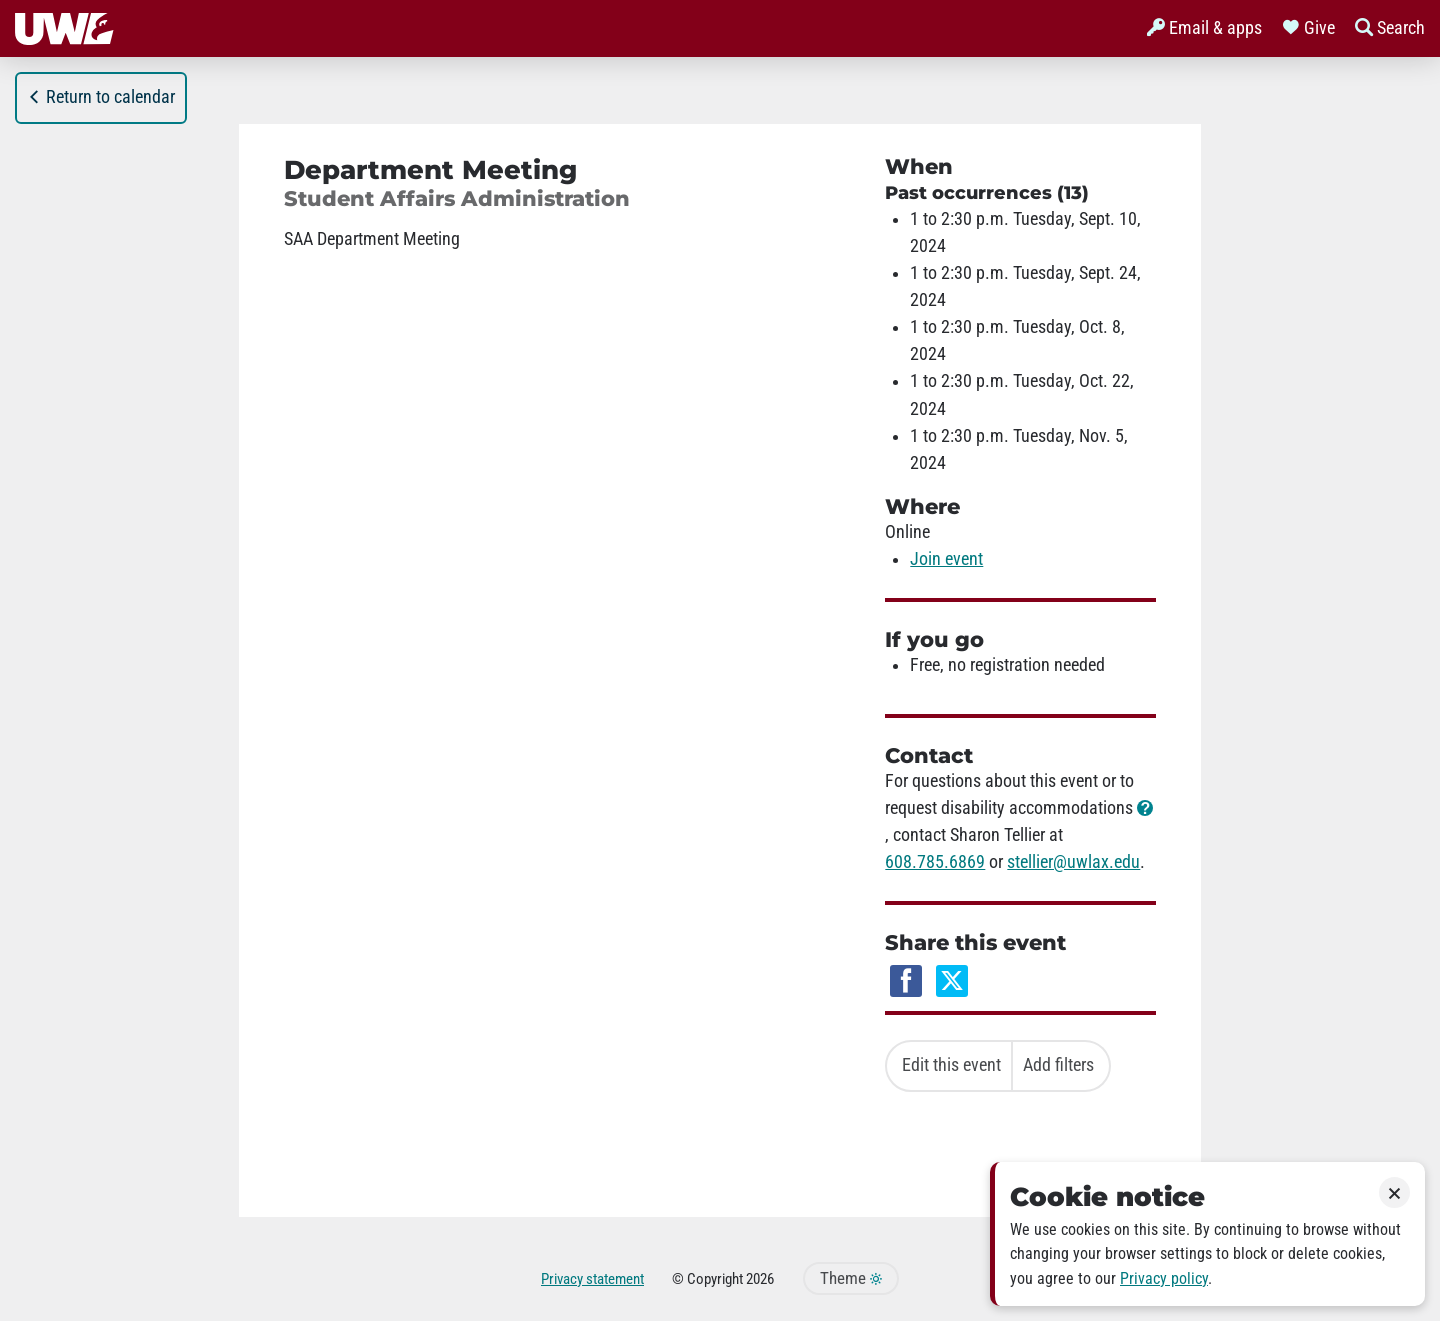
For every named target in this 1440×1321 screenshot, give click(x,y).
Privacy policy (1164, 1278)
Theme (851, 1278)
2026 (760, 1279)
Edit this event (951, 1065)
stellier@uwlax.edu (1073, 862)
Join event (946, 559)
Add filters (1058, 1065)
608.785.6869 (935, 862)
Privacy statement (592, 1279)
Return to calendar (101, 97)
